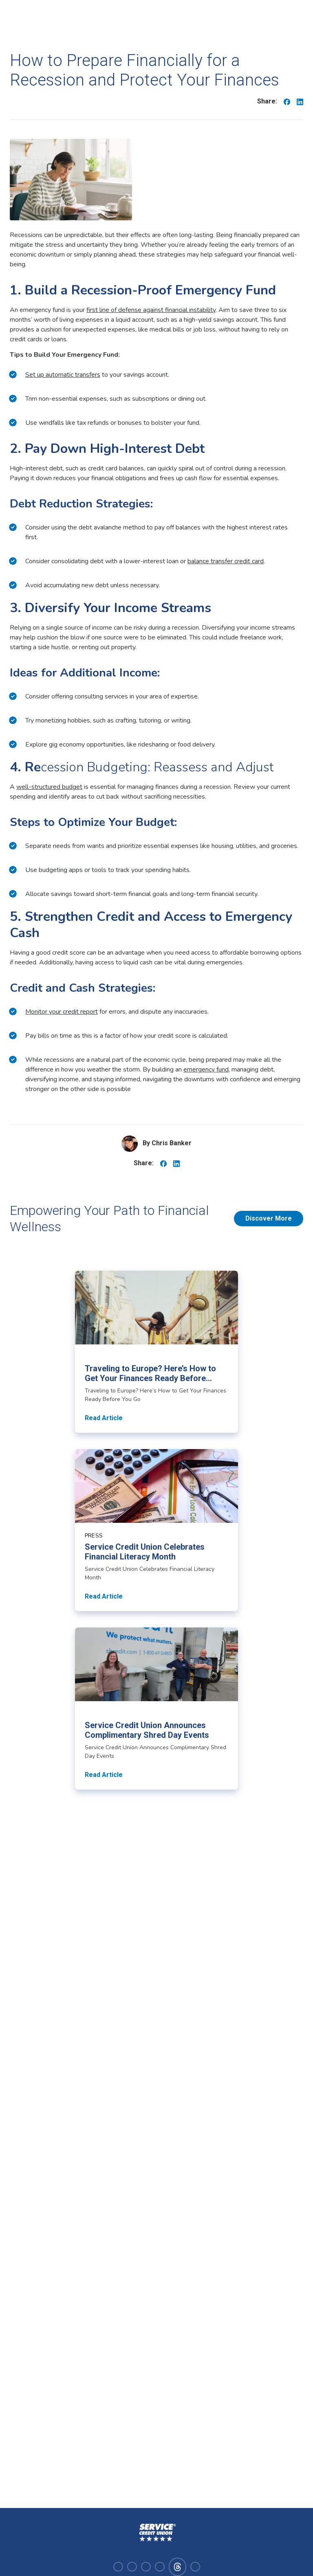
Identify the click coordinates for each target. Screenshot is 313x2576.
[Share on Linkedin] (300, 101)
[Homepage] (156, 2533)
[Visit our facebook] (118, 2567)
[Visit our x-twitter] (195, 2567)
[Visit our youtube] (160, 2567)
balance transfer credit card (225, 561)
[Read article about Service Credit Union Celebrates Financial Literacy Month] (156, 1530)
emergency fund (206, 1069)
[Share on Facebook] (287, 101)
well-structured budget (49, 786)
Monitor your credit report (61, 1011)
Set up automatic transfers (62, 374)
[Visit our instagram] (132, 2567)
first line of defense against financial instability (151, 309)
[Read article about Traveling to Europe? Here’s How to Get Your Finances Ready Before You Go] (156, 1352)
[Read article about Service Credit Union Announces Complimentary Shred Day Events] (156, 1708)
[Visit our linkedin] (146, 2567)
